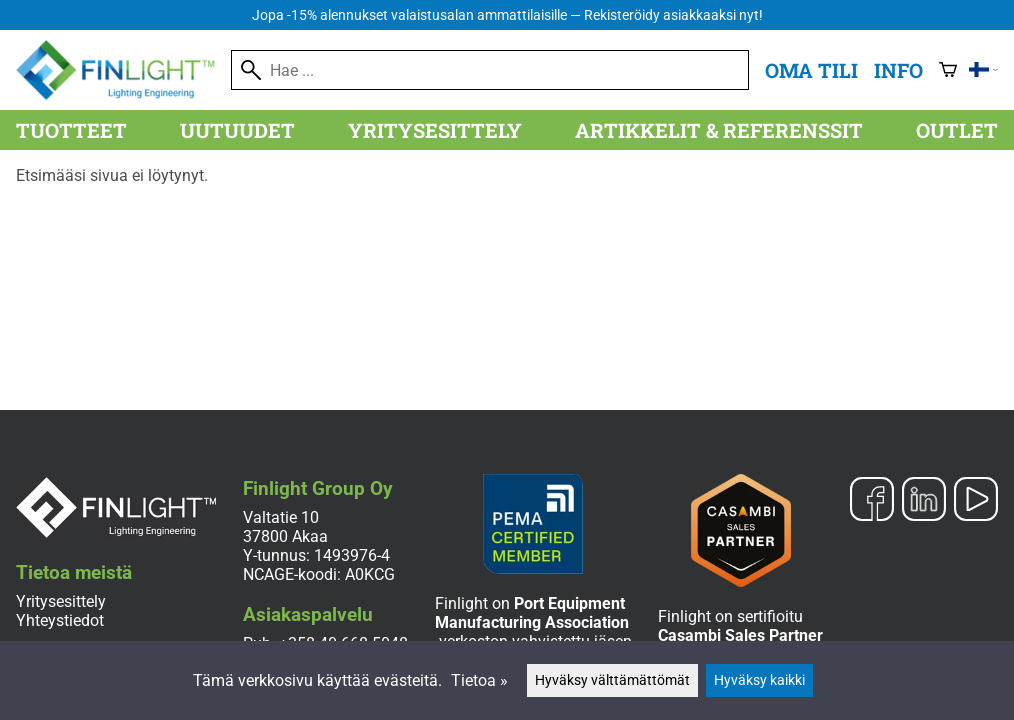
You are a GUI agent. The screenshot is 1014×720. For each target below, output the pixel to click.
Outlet (957, 130)
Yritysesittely (435, 130)
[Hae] (490, 70)
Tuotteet (71, 130)
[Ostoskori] (948, 70)
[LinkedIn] (924, 501)
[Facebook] (872, 501)
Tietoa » (479, 680)
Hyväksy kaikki (759, 680)
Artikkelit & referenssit (719, 130)
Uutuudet (237, 130)
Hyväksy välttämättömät (612, 680)
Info (898, 70)
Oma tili (811, 70)
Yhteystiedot (60, 620)
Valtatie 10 (281, 517)
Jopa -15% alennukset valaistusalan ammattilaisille (507, 15)
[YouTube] (976, 501)
